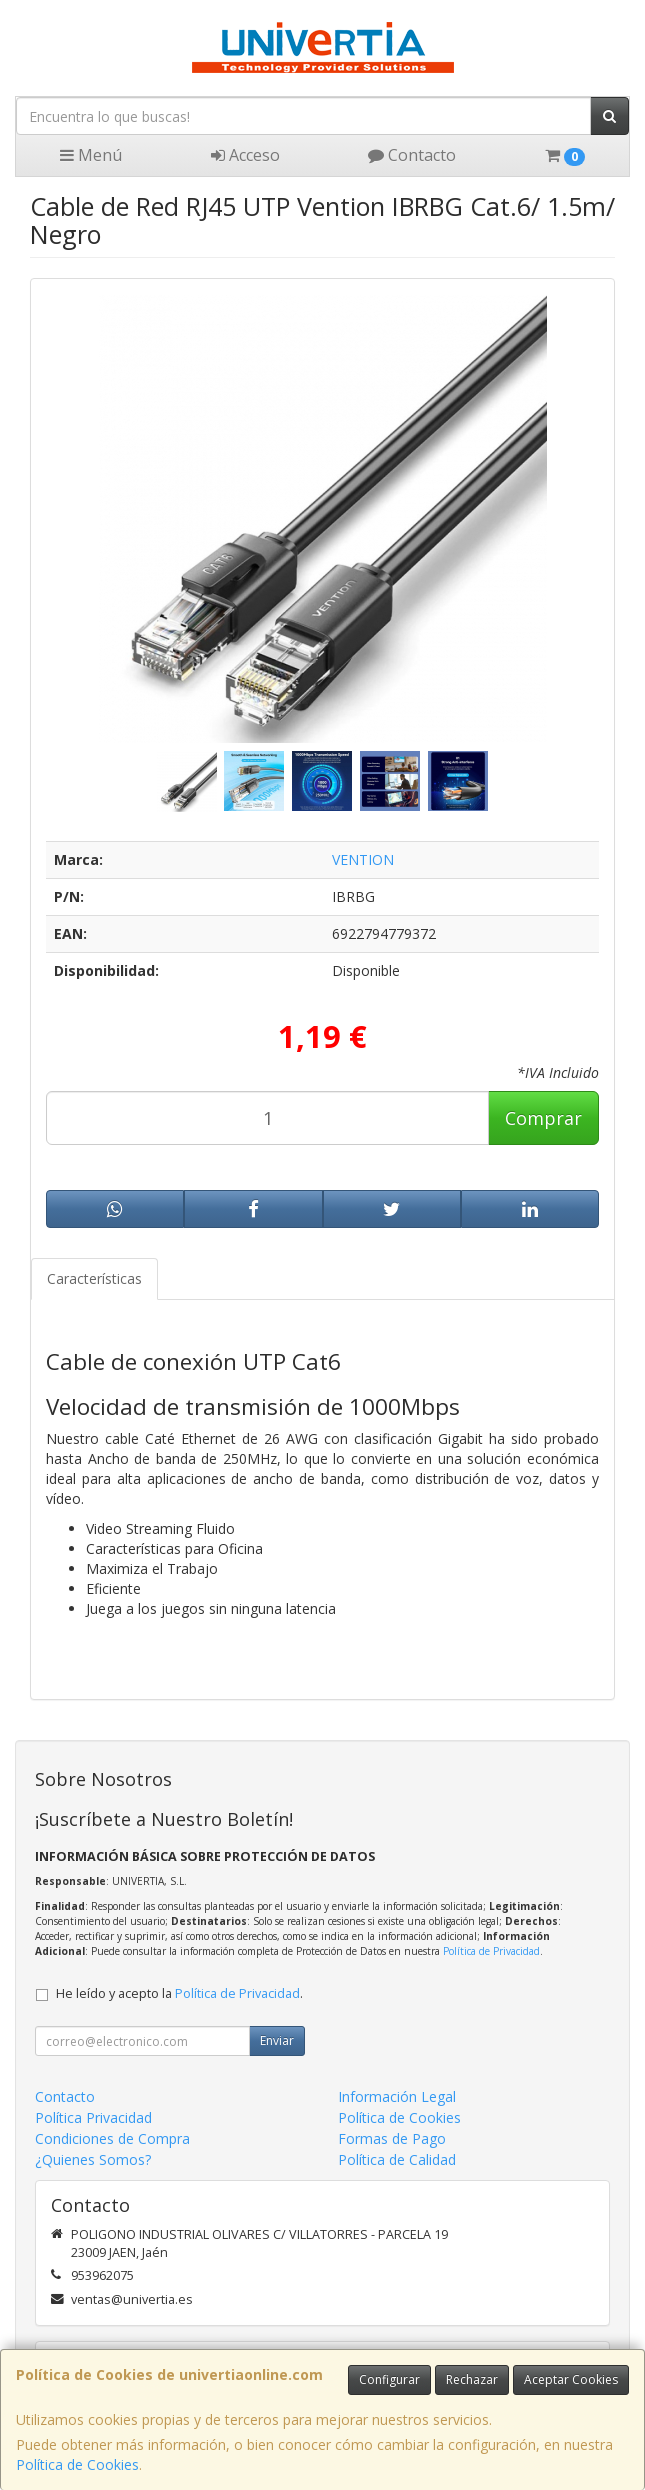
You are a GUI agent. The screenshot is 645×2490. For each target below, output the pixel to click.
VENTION (363, 859)
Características (94, 1278)
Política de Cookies (77, 2464)
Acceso (245, 155)
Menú (91, 155)
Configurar (389, 2379)
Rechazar (472, 2379)
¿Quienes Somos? (93, 2159)
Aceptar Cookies (571, 2379)
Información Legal (397, 2096)
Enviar (277, 2040)
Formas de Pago (392, 2138)
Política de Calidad (397, 2159)
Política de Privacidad (491, 1951)
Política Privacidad (93, 2117)
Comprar (543, 1118)
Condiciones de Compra (112, 2138)
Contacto (412, 155)
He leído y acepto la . (179, 1993)
